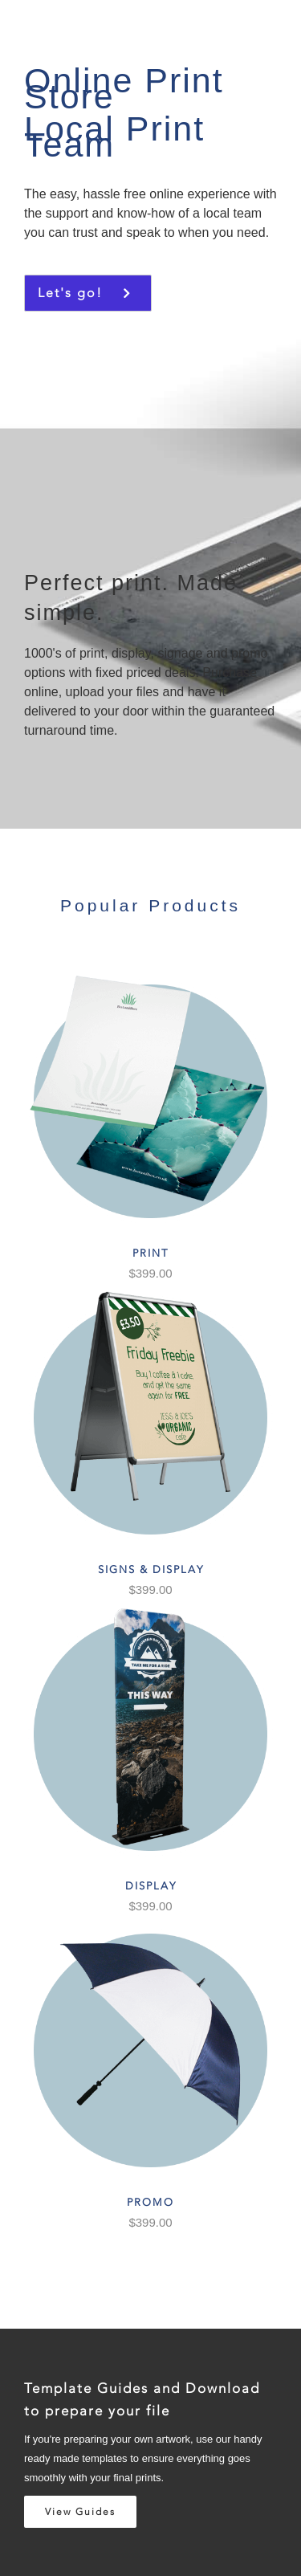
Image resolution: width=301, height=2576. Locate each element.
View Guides (80, 2511)
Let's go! (75, 292)
